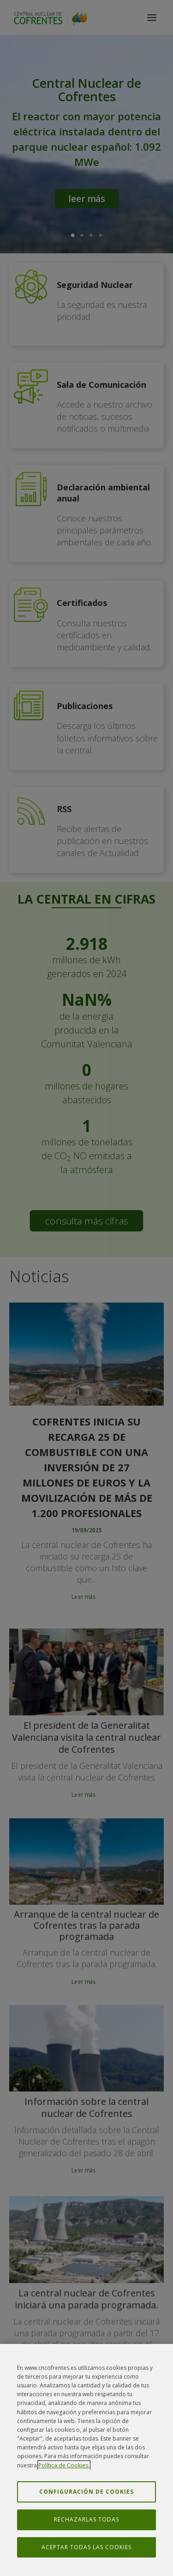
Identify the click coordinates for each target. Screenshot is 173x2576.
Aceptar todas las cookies (86, 2549)
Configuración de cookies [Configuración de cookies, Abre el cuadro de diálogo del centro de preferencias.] (86, 2493)
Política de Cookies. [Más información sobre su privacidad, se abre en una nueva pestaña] (63, 2467)
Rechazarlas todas (86, 2522)
